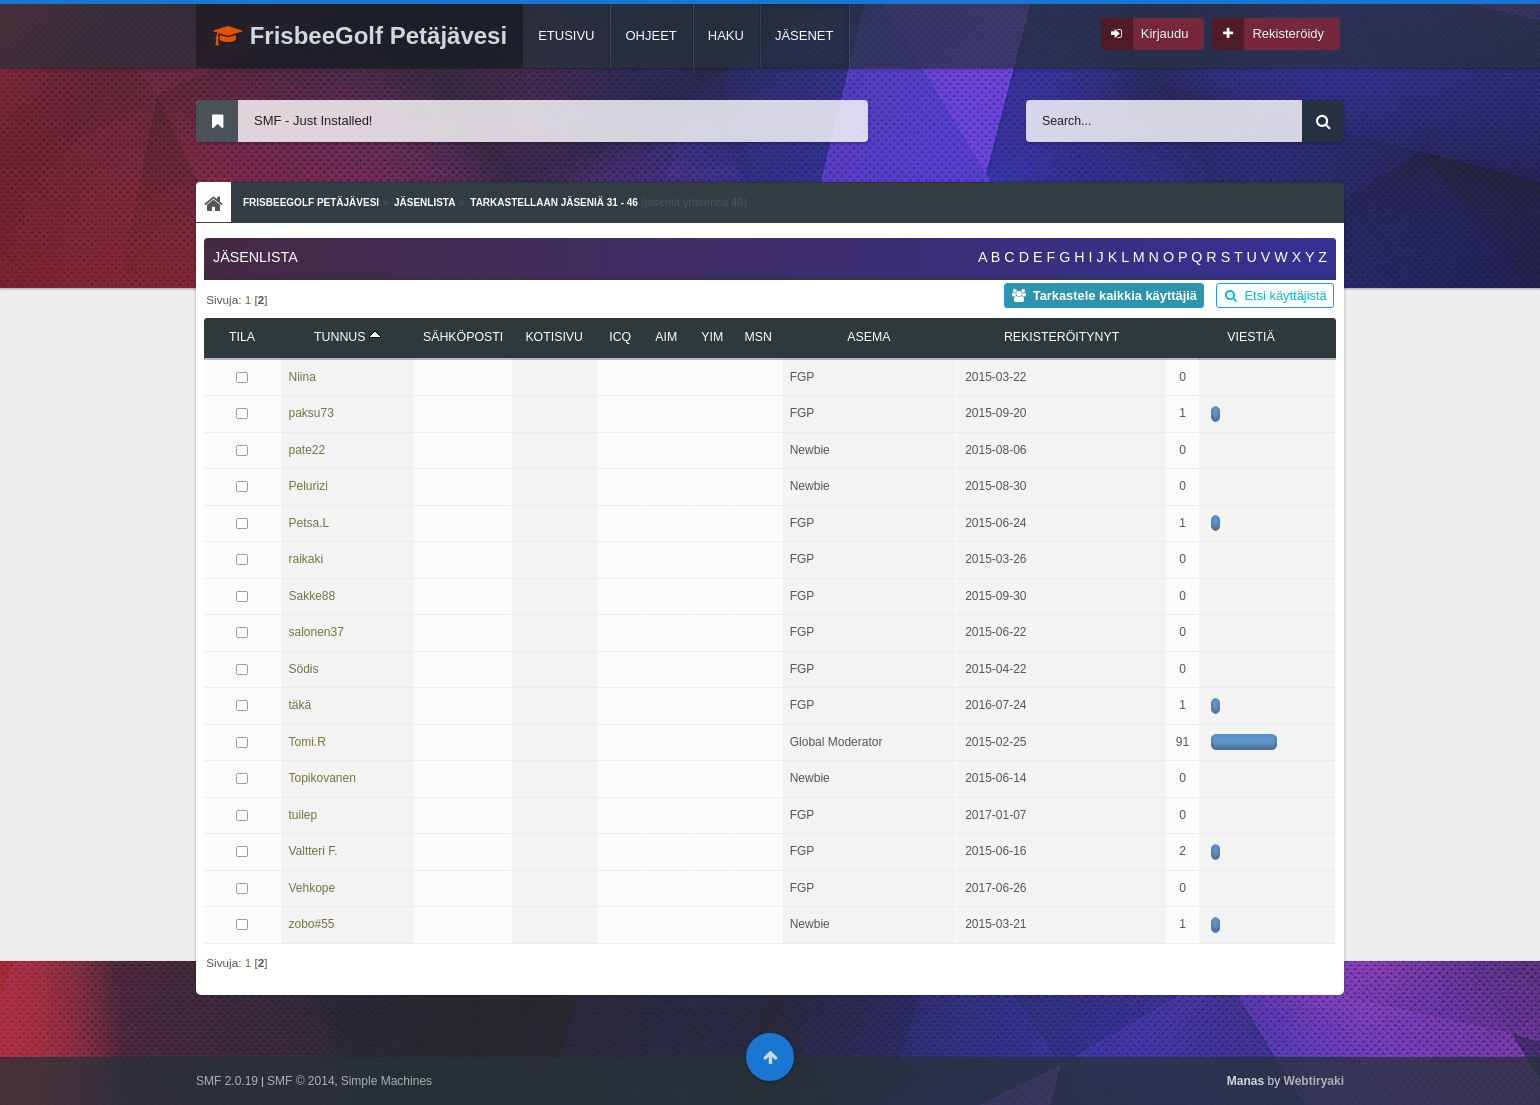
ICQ (620, 337)
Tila (242, 337)
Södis (304, 669)
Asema (868, 337)
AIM (666, 337)
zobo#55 (312, 924)
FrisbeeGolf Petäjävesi (360, 35)
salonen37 (316, 632)
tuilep (303, 815)
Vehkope (312, 888)
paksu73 (311, 413)
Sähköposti (463, 337)
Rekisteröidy (1288, 33)
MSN (757, 337)
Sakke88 (312, 596)
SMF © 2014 (301, 1081)
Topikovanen (322, 778)
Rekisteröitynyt (1061, 337)
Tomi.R (307, 742)
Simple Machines (386, 1081)
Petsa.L (309, 523)
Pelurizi (308, 486)
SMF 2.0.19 (227, 1081)
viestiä (1250, 337)
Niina (302, 377)
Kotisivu (554, 337)
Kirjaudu (1165, 33)
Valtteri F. (313, 851)
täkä (300, 705)
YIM (712, 337)
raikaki (306, 559)
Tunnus (347, 337)
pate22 (307, 450)
